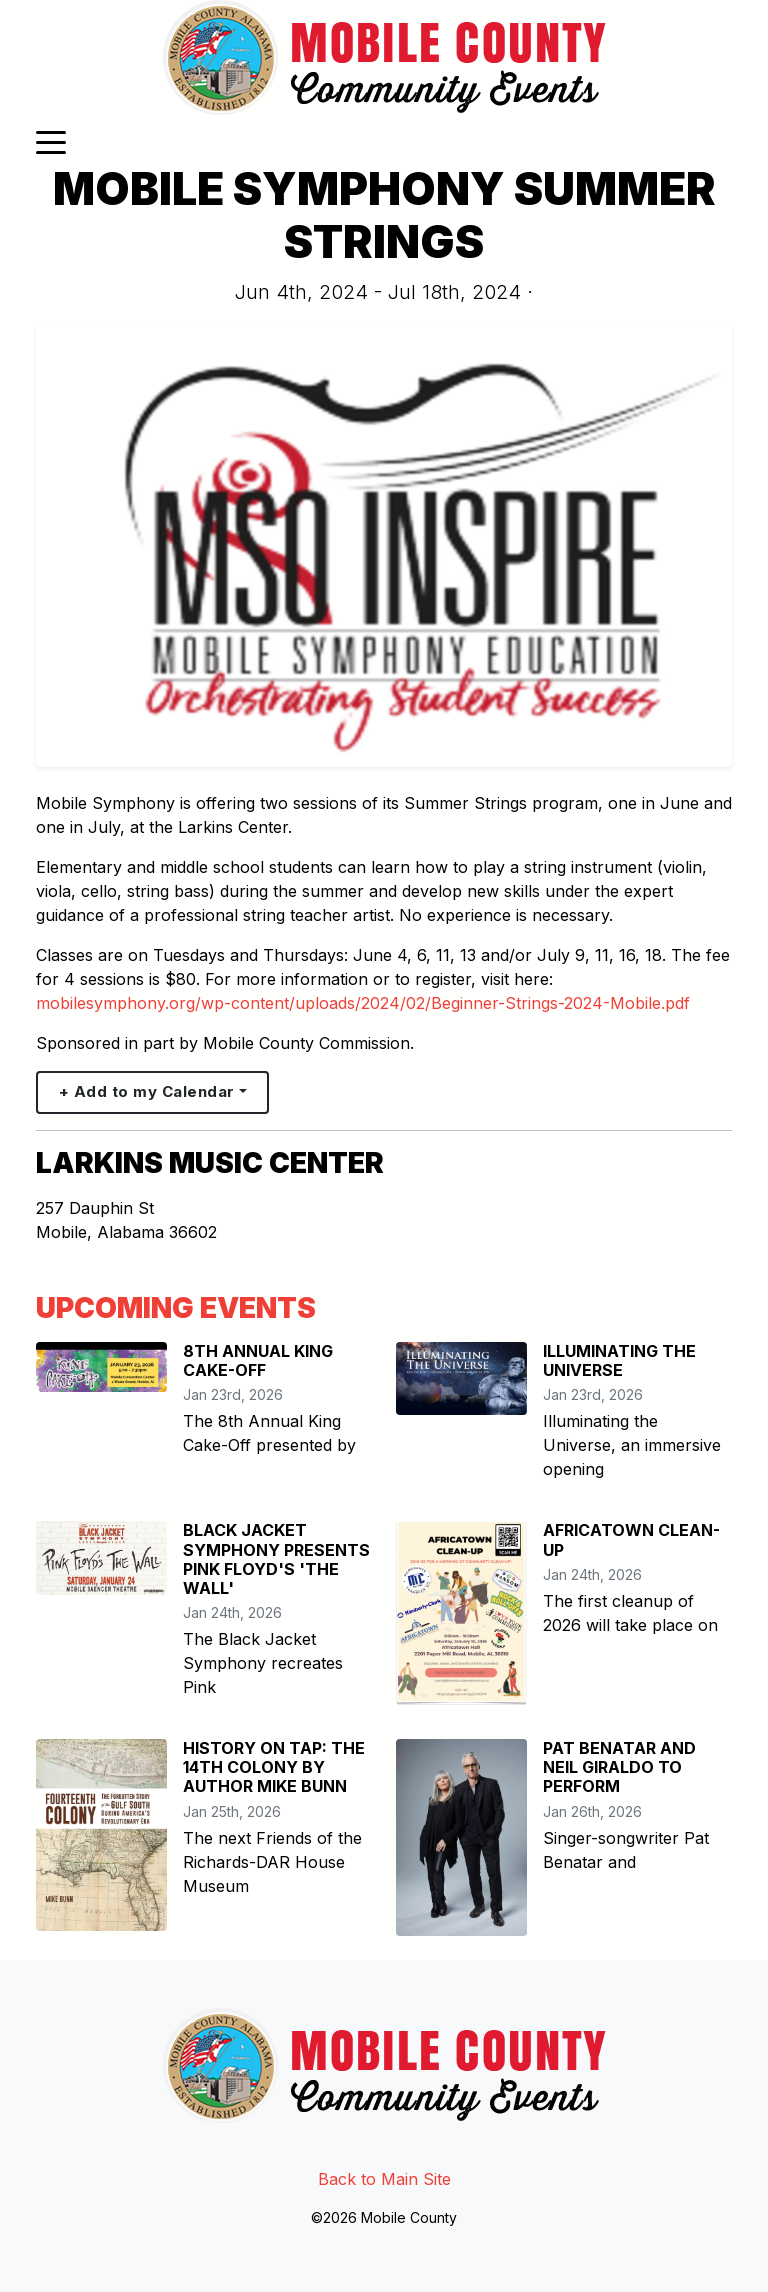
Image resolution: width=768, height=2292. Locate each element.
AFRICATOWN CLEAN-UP (631, 1539)
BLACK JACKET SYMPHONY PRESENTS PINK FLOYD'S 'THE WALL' (276, 1559)
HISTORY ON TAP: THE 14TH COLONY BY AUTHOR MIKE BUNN (274, 1767)
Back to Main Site (384, 2179)
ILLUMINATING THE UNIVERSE (619, 1360)
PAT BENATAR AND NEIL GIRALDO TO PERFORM (619, 1767)
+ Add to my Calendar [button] (147, 1091)
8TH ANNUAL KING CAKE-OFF (258, 1360)
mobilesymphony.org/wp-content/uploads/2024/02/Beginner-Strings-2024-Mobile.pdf (363, 1003)
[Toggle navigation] (51, 141)
